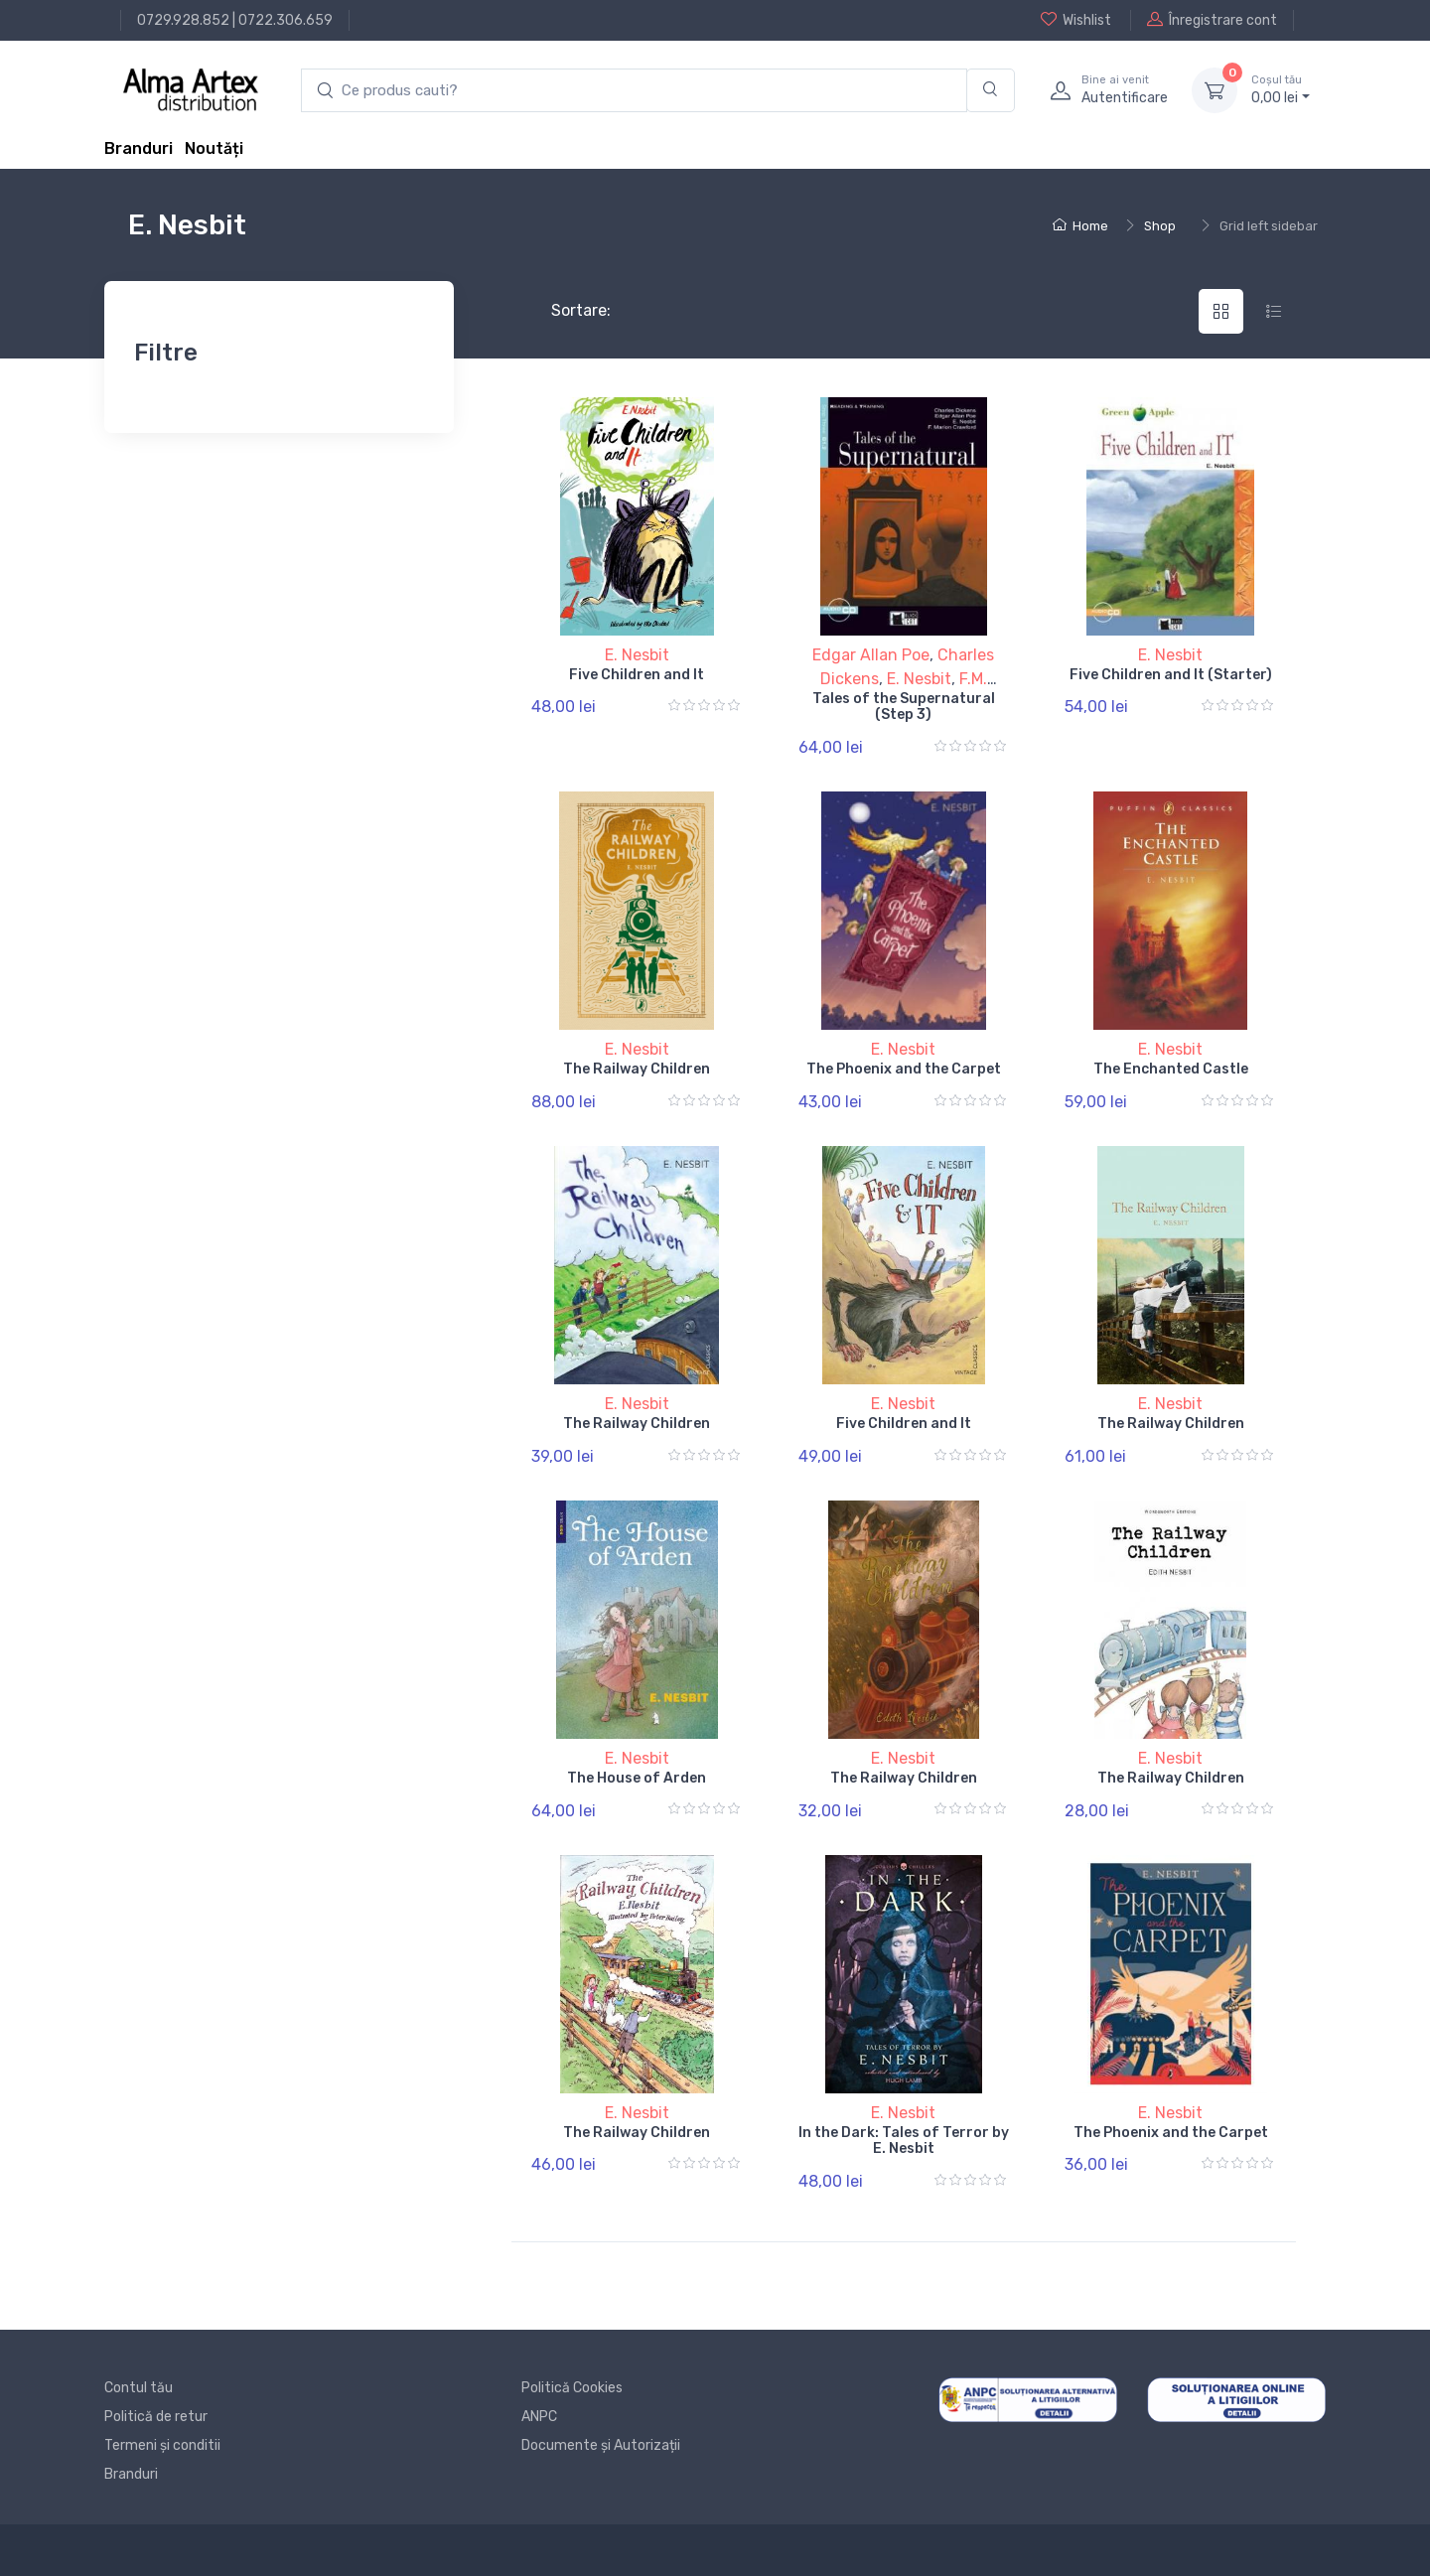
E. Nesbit (637, 654)
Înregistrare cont (1212, 20)
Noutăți (214, 148)
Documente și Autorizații (600, 2445)
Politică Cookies (572, 2387)
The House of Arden (636, 1778)
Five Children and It (636, 674)
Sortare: (564, 310)
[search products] (634, 91)
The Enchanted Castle (1170, 1069)
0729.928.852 (183, 20)
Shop (1160, 225)
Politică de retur (156, 2416)
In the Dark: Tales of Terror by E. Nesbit (903, 2141)
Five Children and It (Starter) (1171, 674)
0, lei (1280, 89)
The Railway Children (636, 1069)
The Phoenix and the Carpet (903, 1069)
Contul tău (138, 2387)
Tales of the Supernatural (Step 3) (903, 707)
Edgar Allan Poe (871, 654)
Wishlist (1076, 20)
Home (1080, 225)
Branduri (138, 148)
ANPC (539, 2416)
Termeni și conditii (162, 2445)
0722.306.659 (285, 20)
